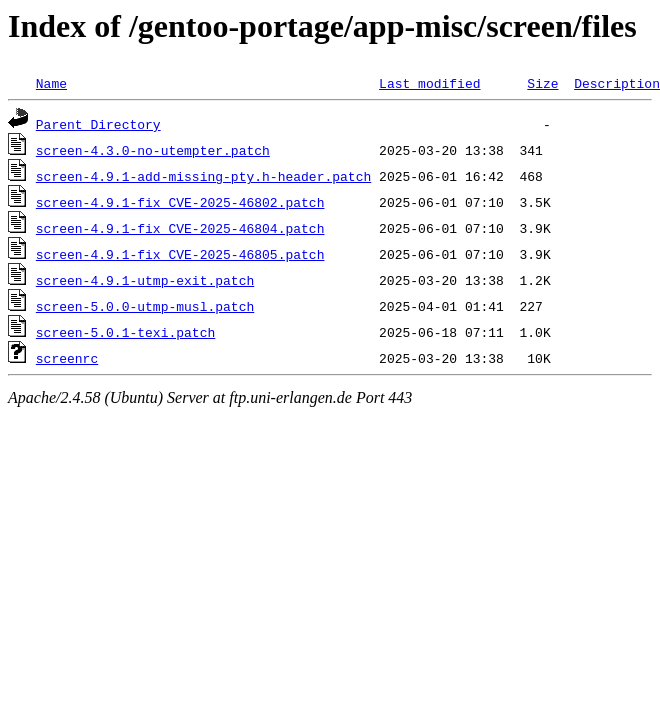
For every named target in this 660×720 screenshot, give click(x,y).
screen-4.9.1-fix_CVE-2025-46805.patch (180, 254)
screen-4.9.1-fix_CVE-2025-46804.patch (180, 228)
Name (51, 83)
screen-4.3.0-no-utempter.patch (153, 150)
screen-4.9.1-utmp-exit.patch (145, 280)
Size (542, 83)
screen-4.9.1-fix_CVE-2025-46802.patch (180, 202)
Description (617, 83)
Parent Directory (98, 124)
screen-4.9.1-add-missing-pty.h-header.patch (203, 176)
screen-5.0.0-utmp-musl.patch (145, 306)
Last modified (429, 83)
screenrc (67, 358)
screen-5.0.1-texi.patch (125, 332)
